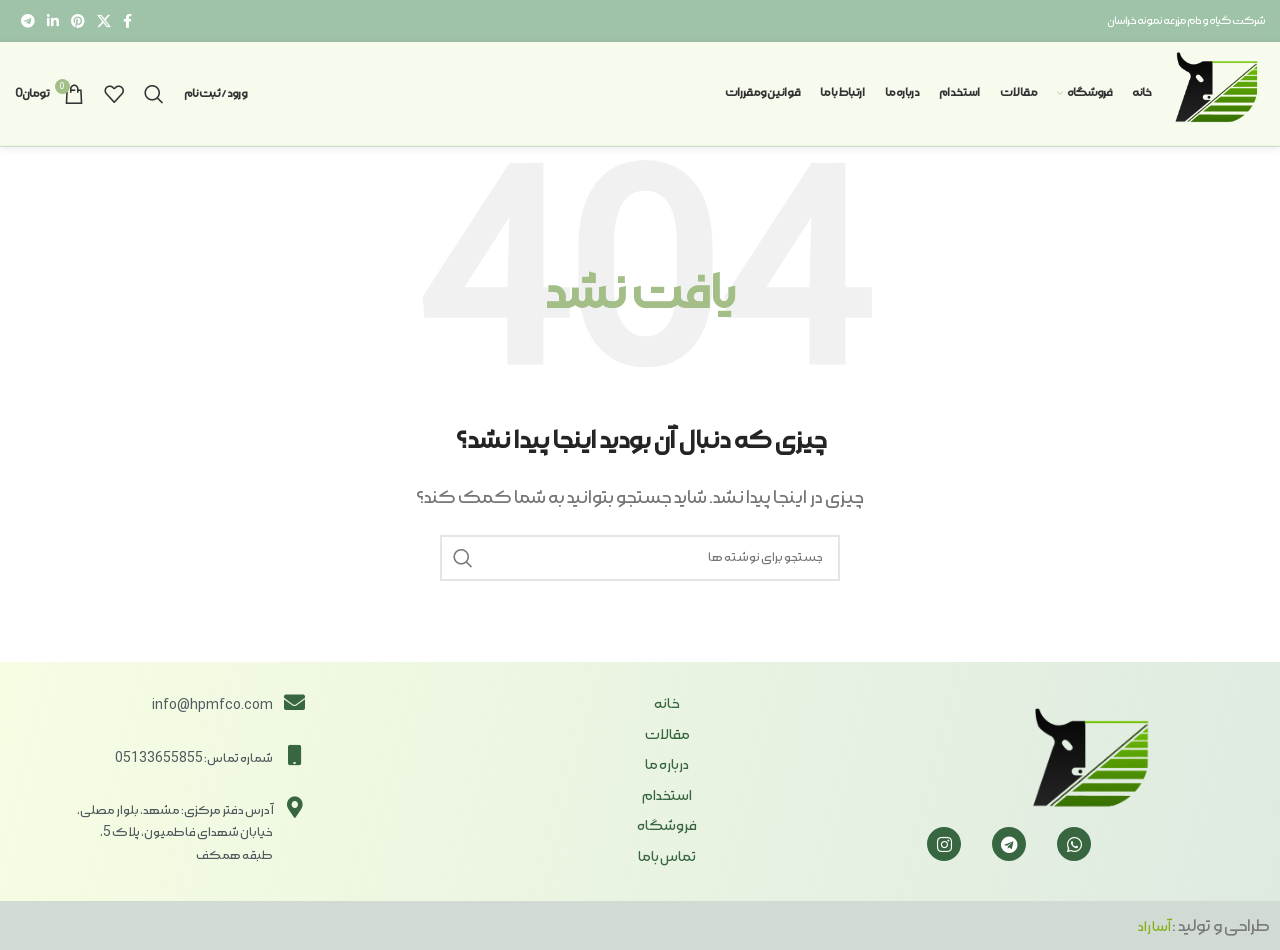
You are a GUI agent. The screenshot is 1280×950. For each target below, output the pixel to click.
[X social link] (104, 21)
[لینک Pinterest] (78, 21)
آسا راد (1155, 927)
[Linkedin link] (53, 21)
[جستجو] (154, 94)
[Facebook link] (127, 21)
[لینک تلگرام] (28, 21)
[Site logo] (1218, 91)
